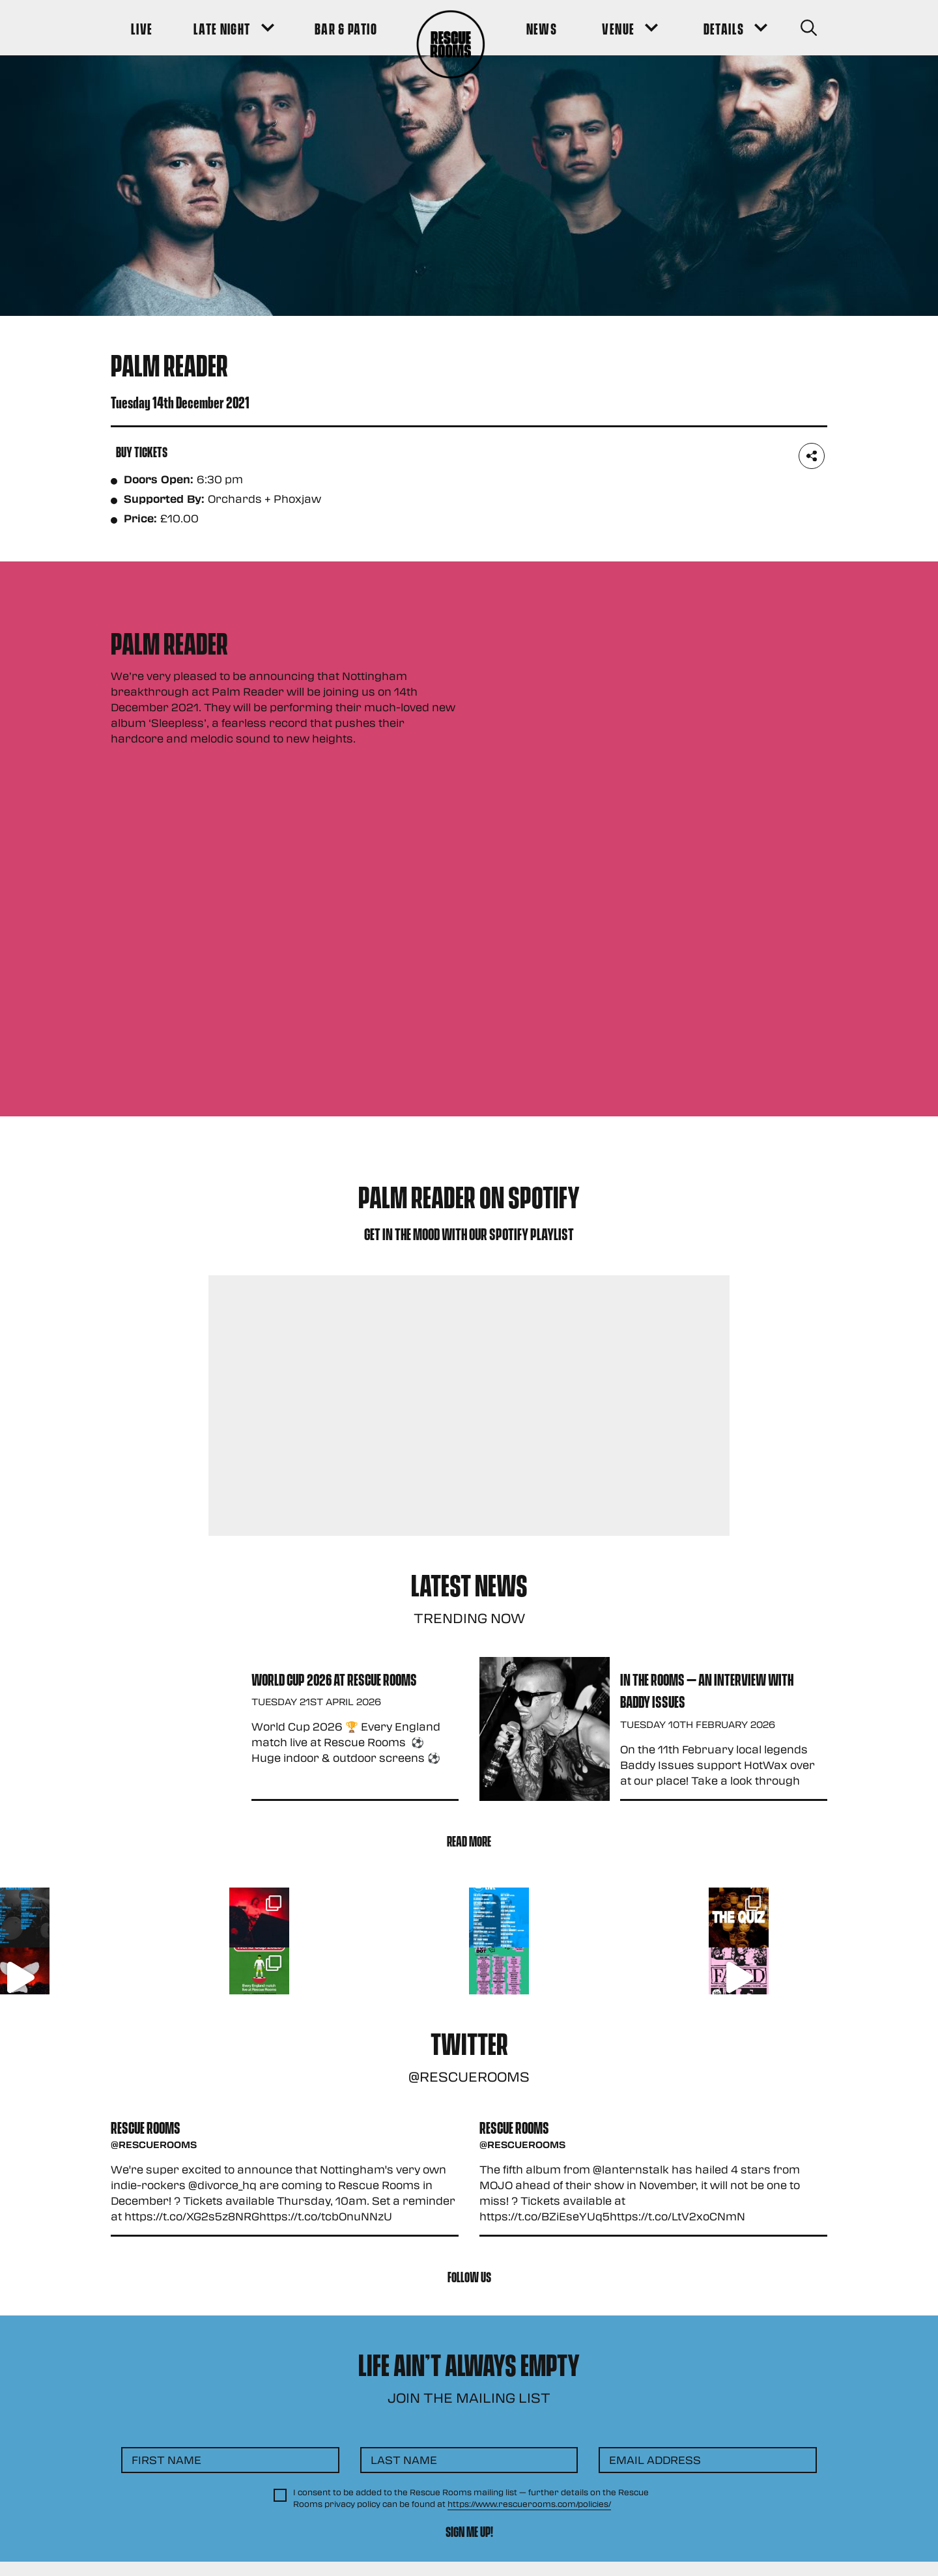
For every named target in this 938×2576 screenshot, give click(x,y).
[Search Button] (808, 28)
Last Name (404, 2459)
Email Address (655, 2459)
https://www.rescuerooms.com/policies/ (529, 2504)
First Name (166, 2459)
